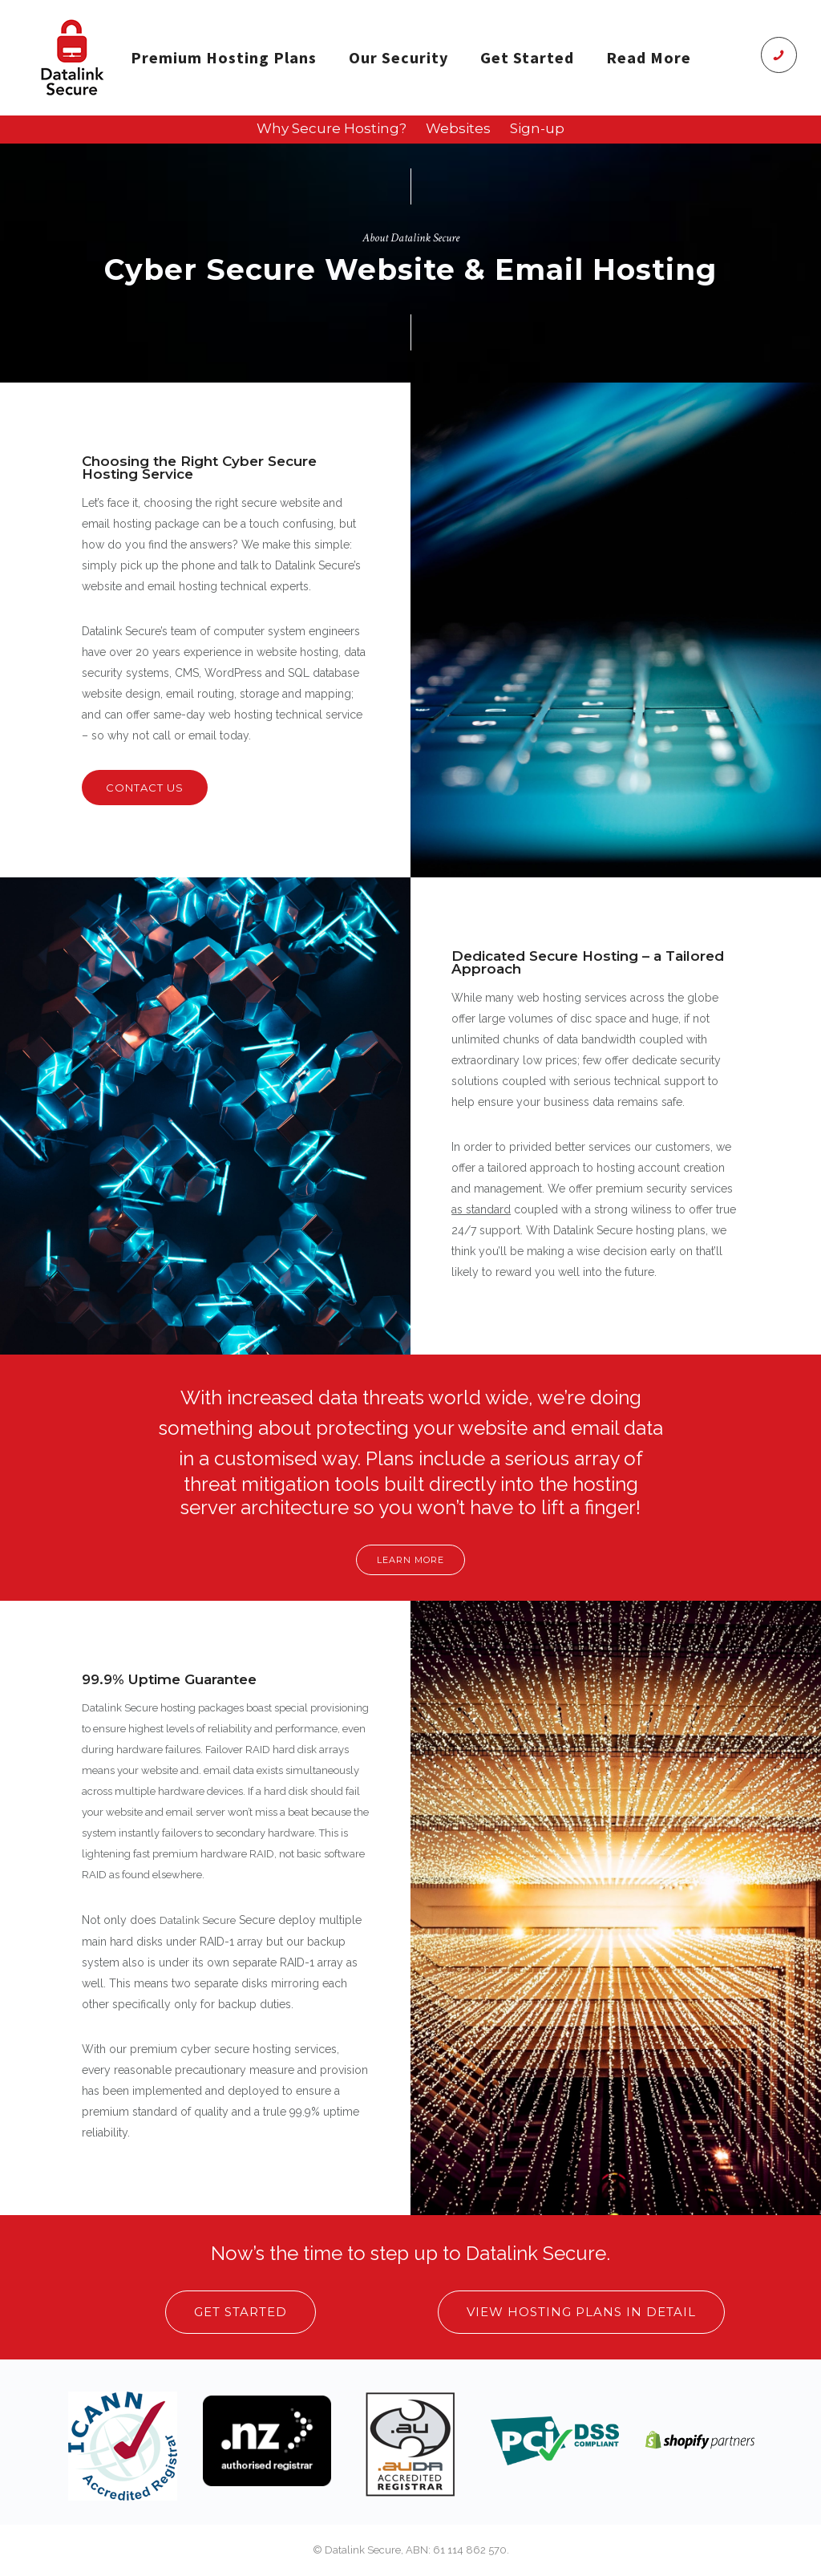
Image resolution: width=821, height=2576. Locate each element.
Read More (648, 57)
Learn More (410, 1559)
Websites (458, 128)
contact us (145, 787)
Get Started (527, 57)
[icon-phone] (779, 55)
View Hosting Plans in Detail (581, 2311)
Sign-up (537, 128)
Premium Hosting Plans (224, 57)
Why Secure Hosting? (331, 128)
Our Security (398, 57)
